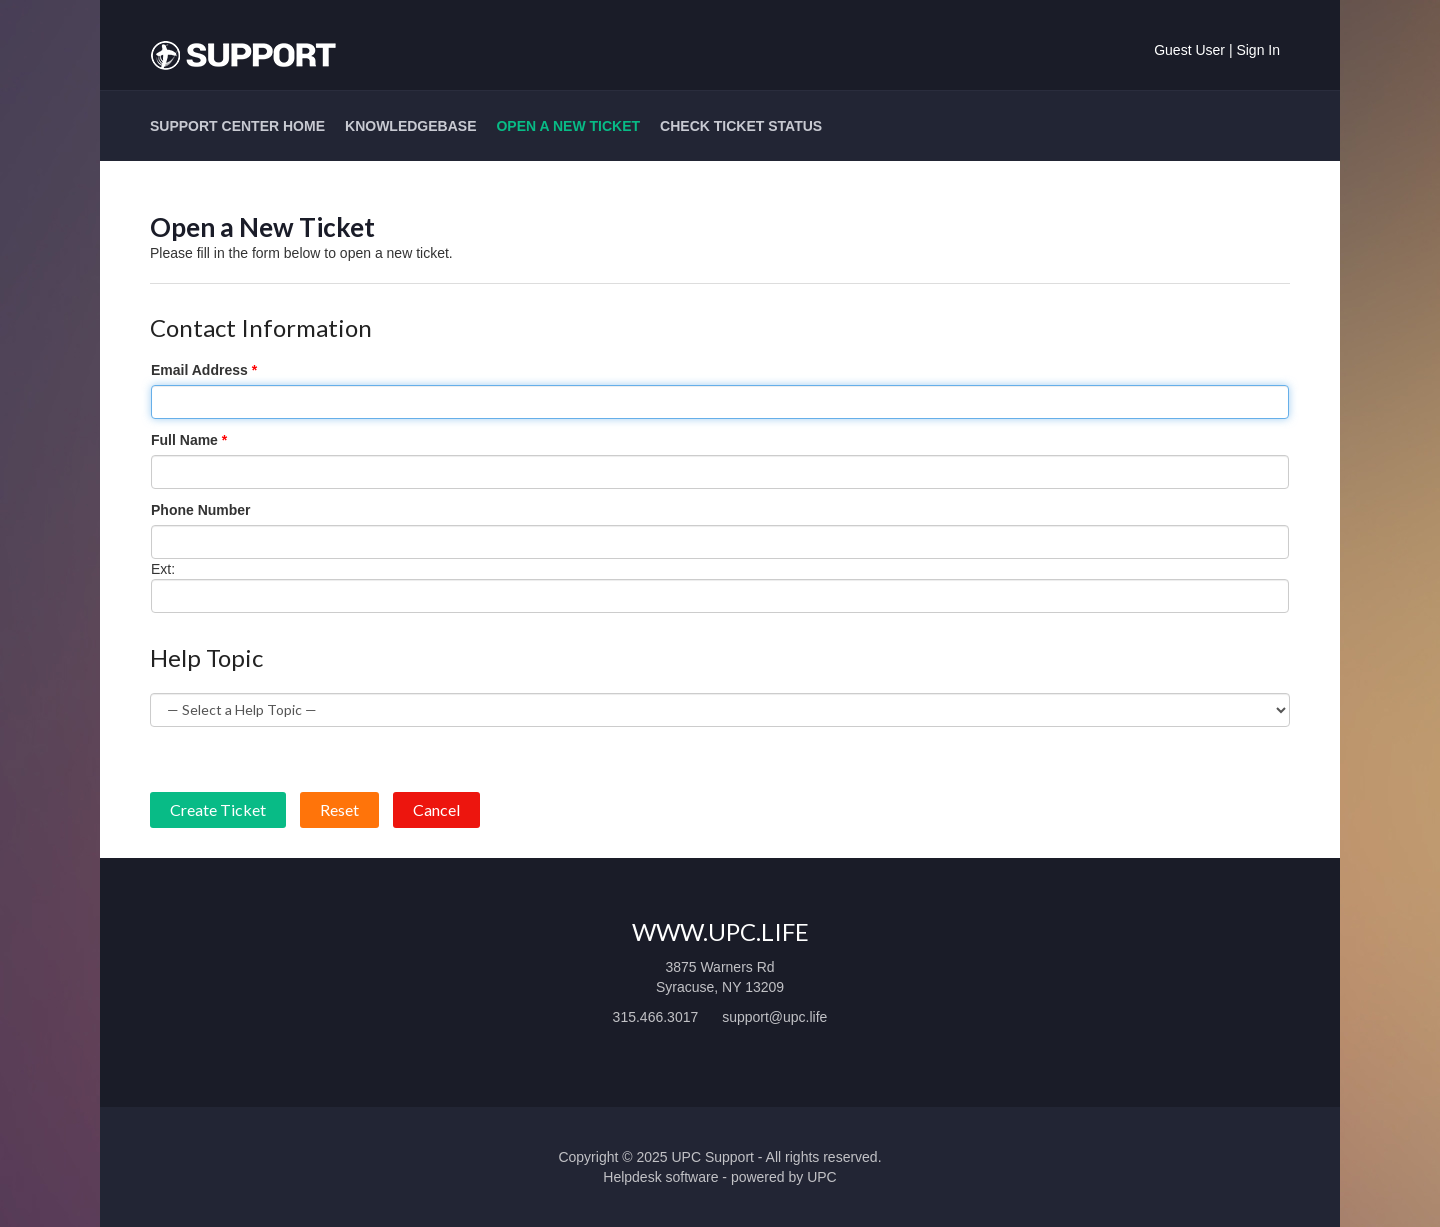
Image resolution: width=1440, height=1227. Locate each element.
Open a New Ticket (568, 126)
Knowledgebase (410, 126)
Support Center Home (237, 126)
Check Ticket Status (741, 126)
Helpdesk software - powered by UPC (719, 1177)
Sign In (1258, 50)
